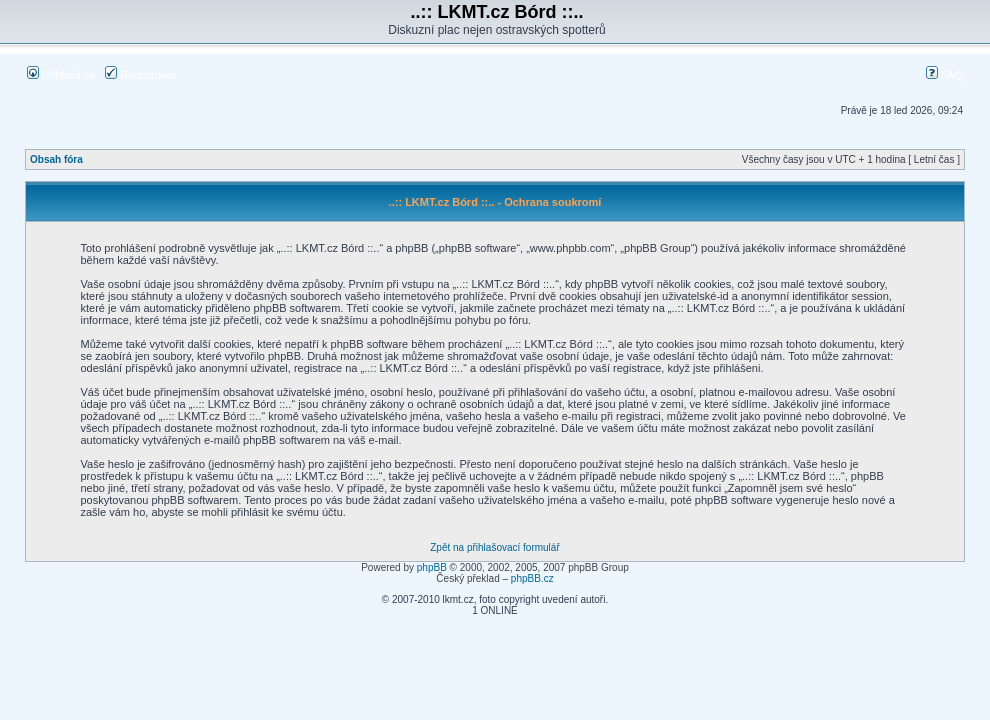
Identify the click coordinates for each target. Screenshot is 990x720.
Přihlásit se (61, 75)
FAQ (944, 75)
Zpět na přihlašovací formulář (495, 547)
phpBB (432, 567)
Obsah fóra (56, 159)
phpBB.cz (532, 578)
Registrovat (140, 75)
